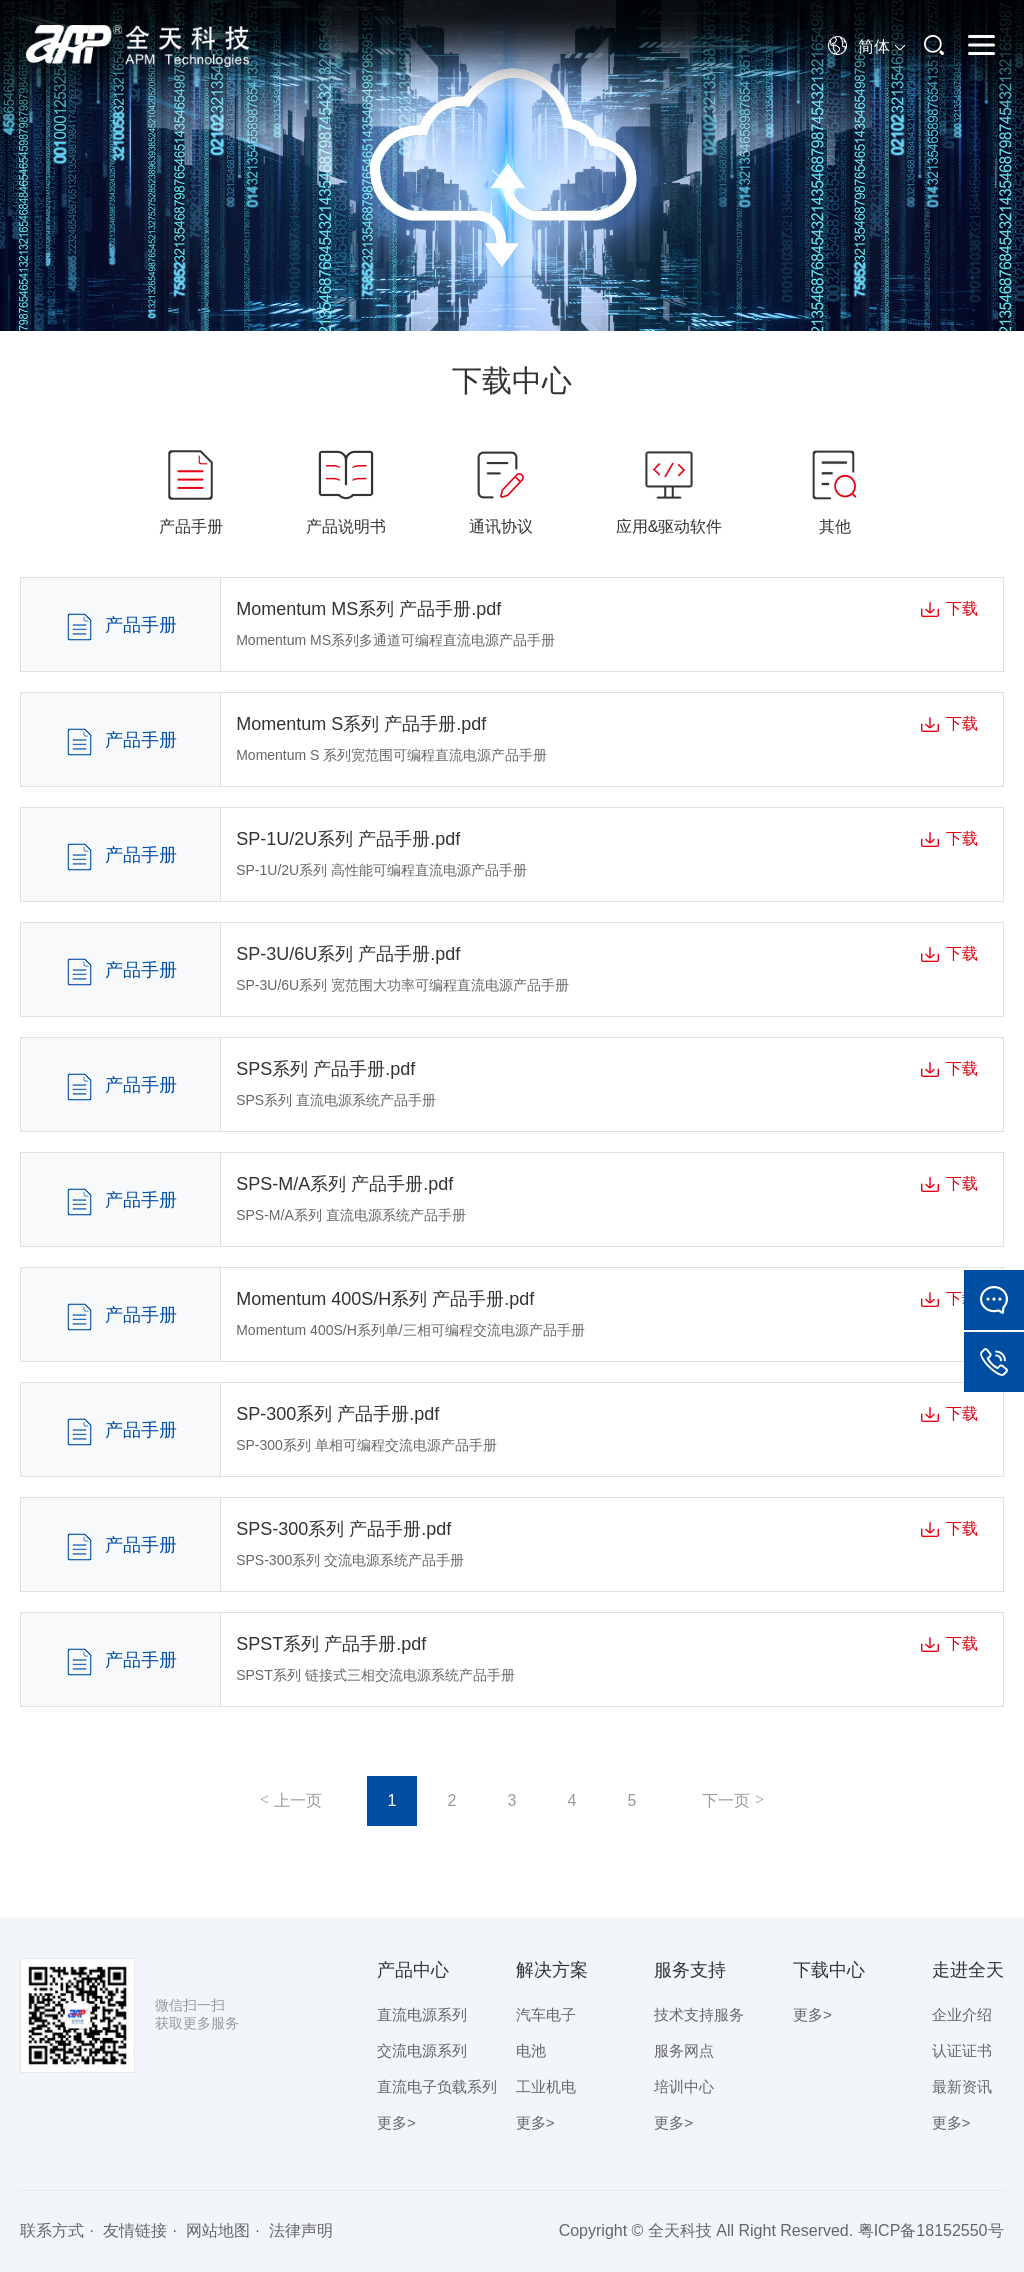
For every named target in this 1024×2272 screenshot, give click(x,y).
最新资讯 (962, 2086)
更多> (396, 2122)
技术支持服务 (699, 2014)
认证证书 (962, 2050)
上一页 (298, 1800)
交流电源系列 (422, 2050)
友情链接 (135, 2230)
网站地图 (218, 2230)
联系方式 (52, 2230)
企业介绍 (962, 2014)
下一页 (726, 1800)
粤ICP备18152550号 (931, 2230)
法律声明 (301, 2230)
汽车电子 (546, 2014)
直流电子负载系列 (437, 2086)
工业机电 (546, 2086)
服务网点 (684, 2050)
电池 (531, 2050)
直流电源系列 (422, 2014)
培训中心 (684, 2086)
